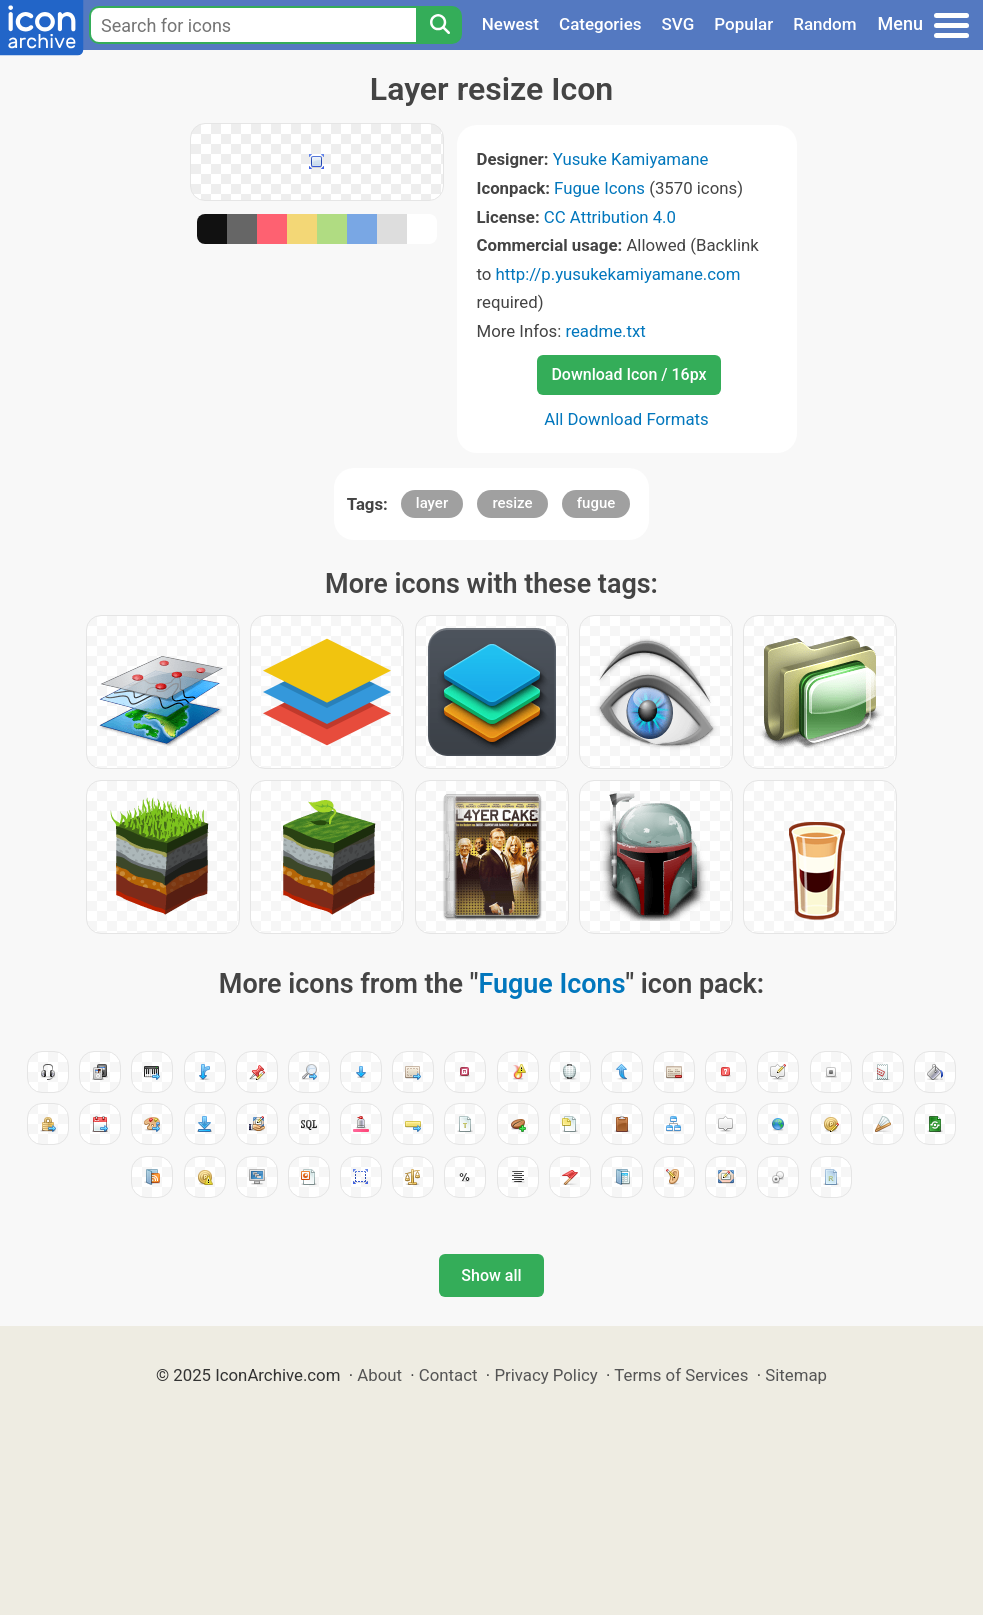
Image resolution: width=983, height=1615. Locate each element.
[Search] (439, 25)
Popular (743, 24)
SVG (678, 24)
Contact (448, 1375)
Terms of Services (681, 1375)
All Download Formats (626, 419)
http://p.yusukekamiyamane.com (618, 274)
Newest (510, 24)
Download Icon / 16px (628, 374)
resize (512, 503)
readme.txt (605, 331)
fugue (596, 503)
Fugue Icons (599, 188)
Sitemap (796, 1375)
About (379, 1375)
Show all (491, 1275)
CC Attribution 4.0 (610, 217)
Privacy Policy (545, 1375)
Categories (600, 24)
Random (824, 24)
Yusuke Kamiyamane (631, 159)
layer (432, 503)
